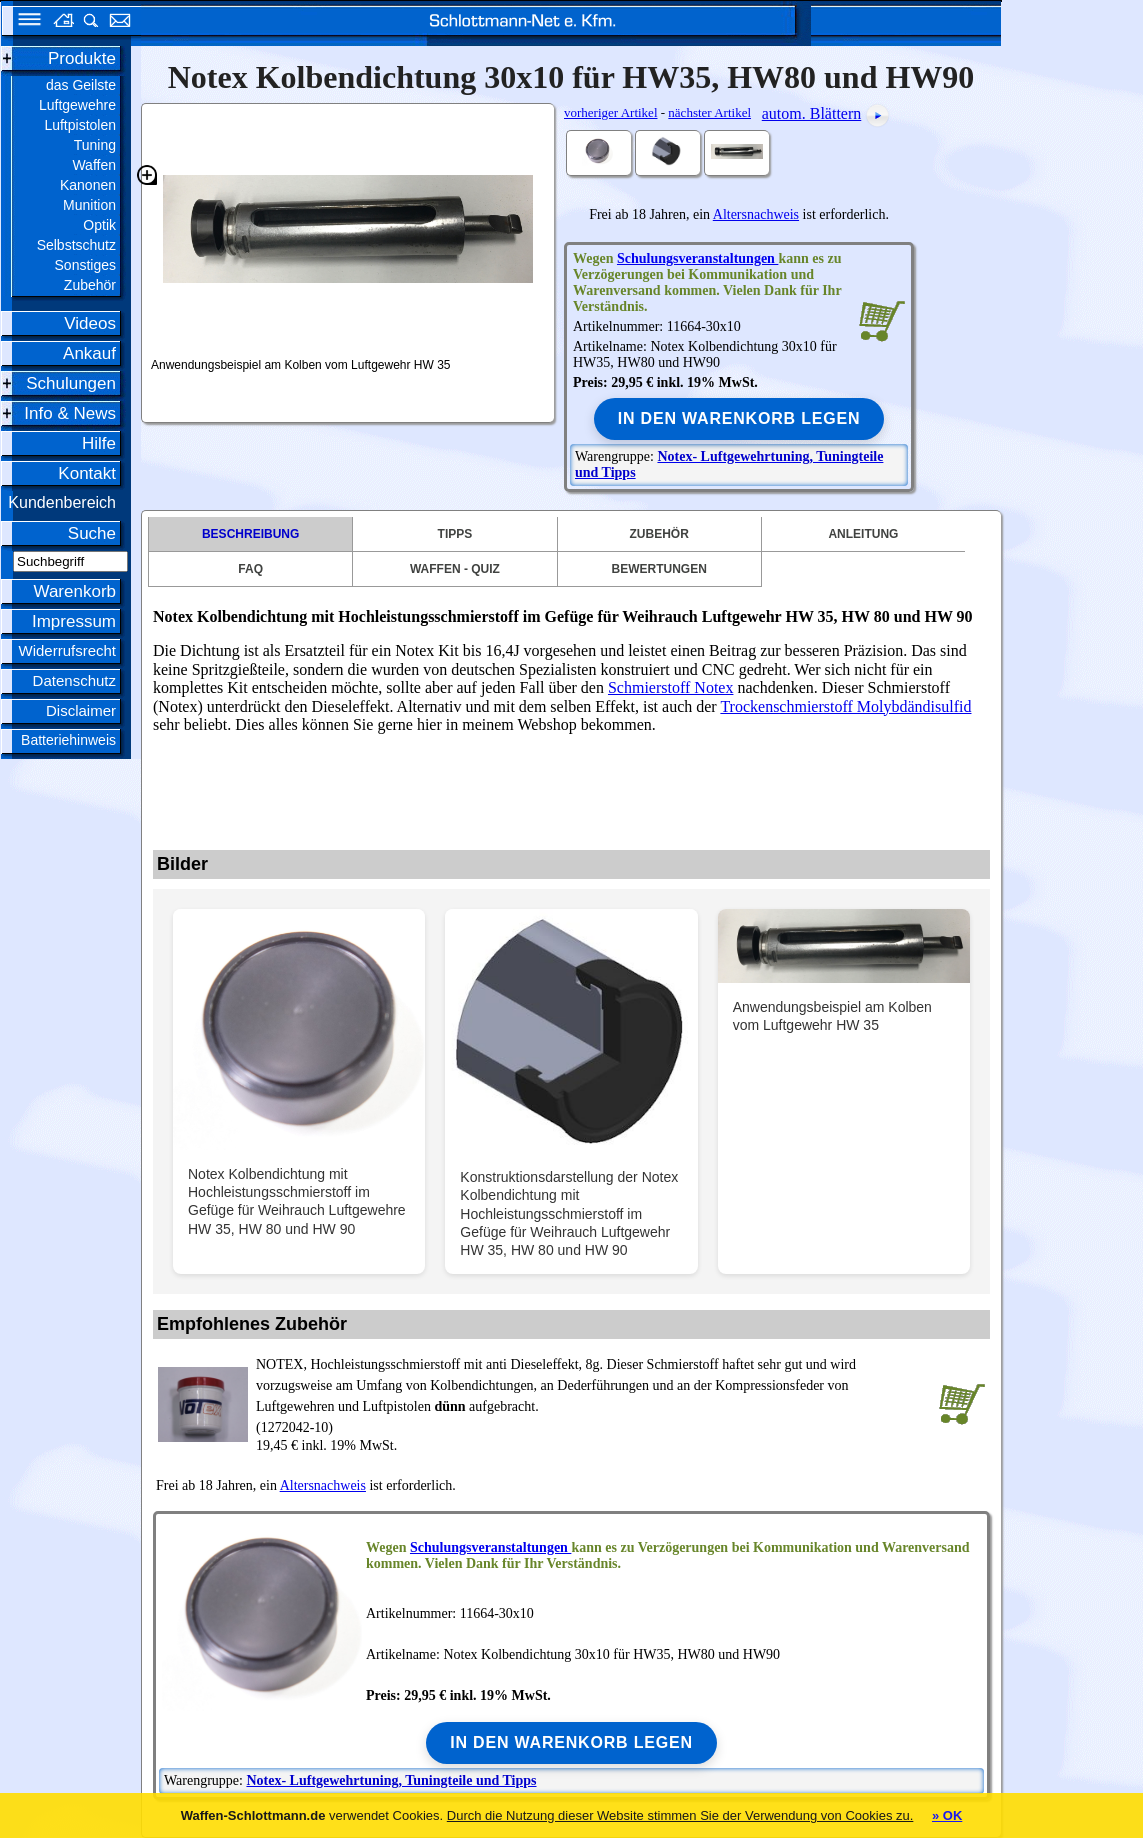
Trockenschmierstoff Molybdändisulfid (845, 706)
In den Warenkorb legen (739, 418)
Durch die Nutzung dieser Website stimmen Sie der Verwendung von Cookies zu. (680, 1815)
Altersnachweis (756, 214)
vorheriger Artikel (611, 112)
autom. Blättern (812, 113)
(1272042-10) (593, 1394)
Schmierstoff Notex (670, 687)
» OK (947, 1815)
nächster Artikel (709, 112)
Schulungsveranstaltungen (697, 258)
